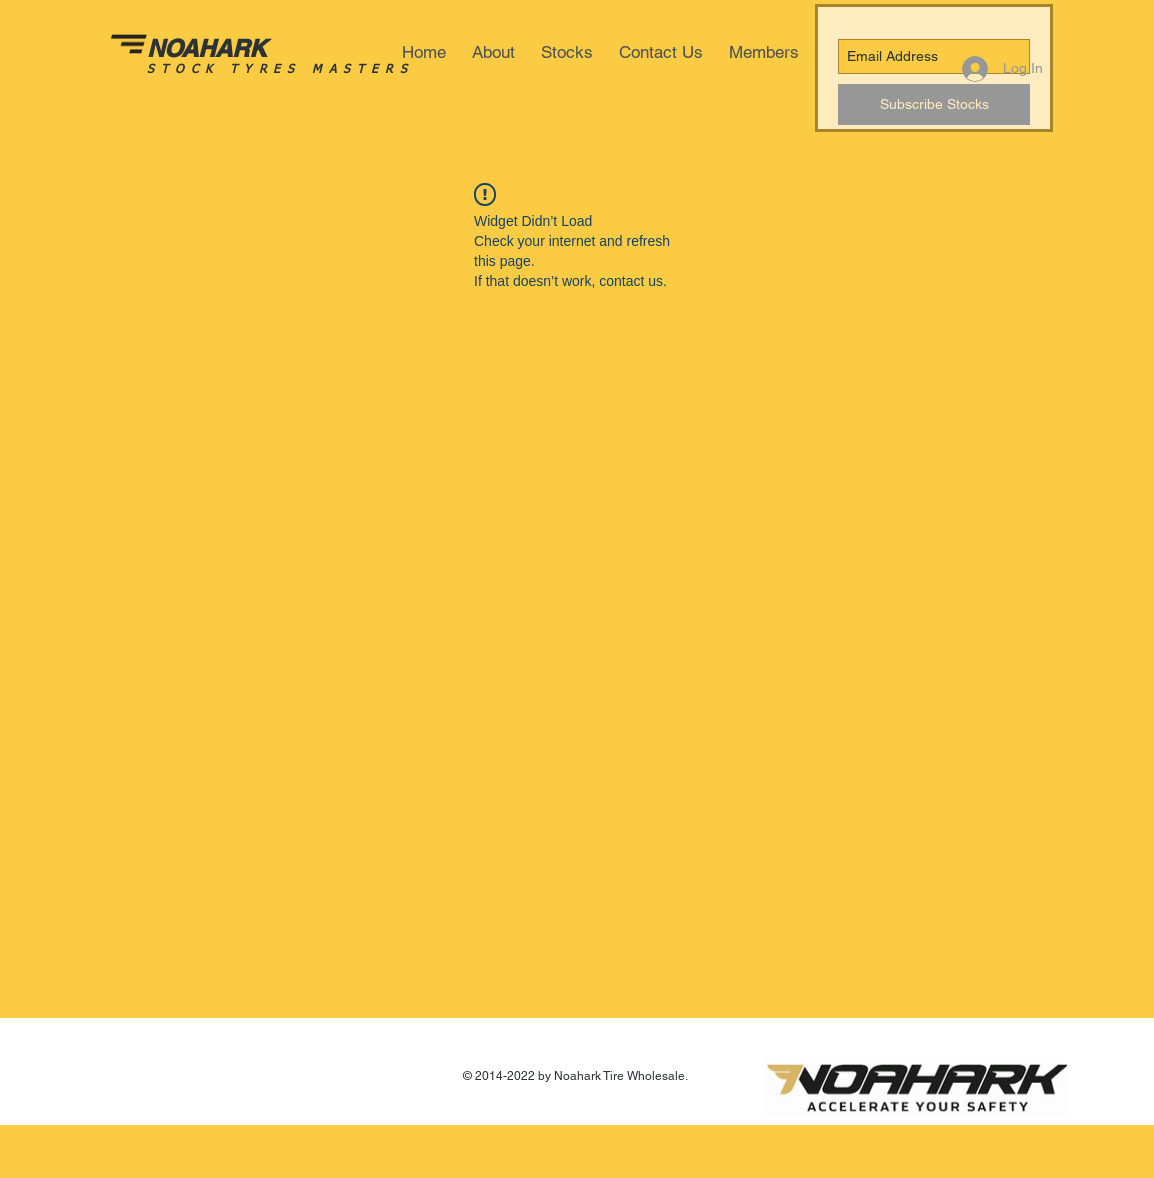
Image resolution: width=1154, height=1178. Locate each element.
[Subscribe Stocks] (934, 104)
